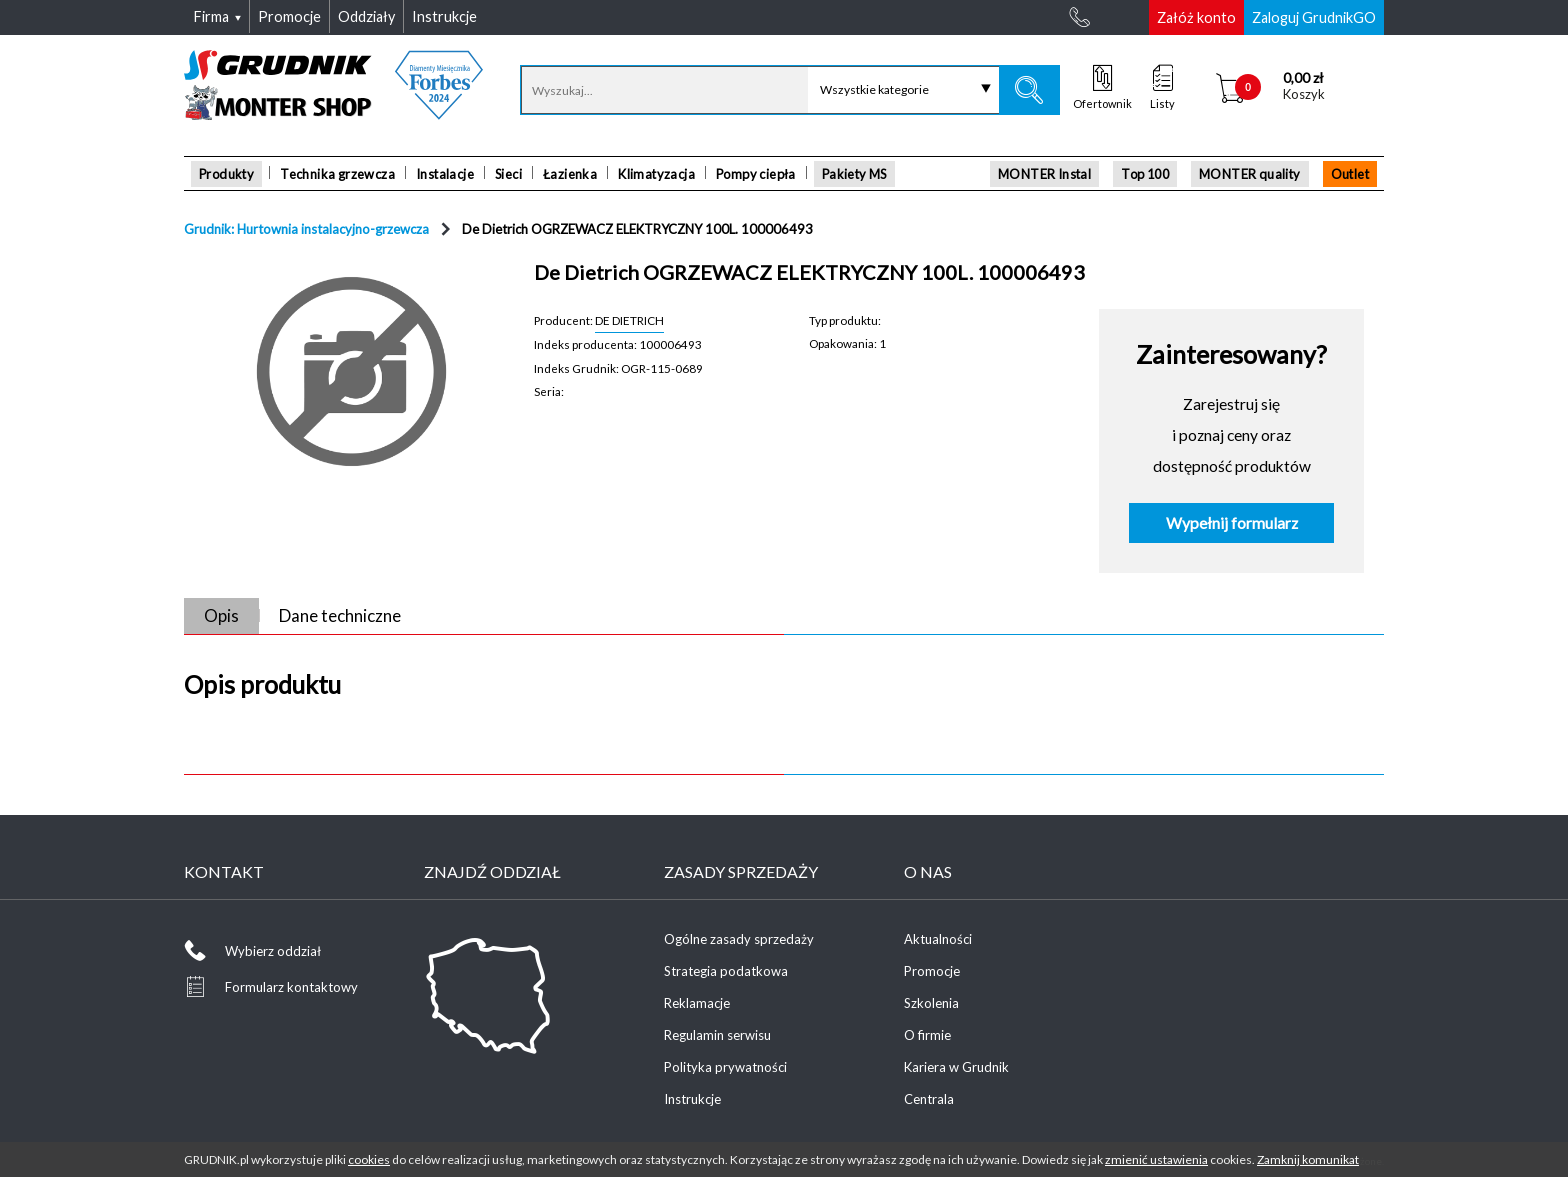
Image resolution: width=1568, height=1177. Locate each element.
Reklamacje (697, 1003)
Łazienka (570, 174)
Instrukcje (692, 1099)
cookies (369, 1159)
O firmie (927, 1035)
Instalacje (445, 174)
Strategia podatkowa (726, 971)
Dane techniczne (340, 615)
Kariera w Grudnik (956, 1067)
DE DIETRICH (629, 320)
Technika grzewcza (337, 174)
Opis (221, 615)
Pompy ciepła (756, 174)
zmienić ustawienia (1156, 1159)
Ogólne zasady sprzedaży (739, 939)
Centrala (929, 1099)
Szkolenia (931, 1003)
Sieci (508, 174)
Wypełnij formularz (1232, 523)
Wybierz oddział (273, 951)
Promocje (932, 971)
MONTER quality (1250, 174)
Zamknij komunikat (1308, 1159)
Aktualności (938, 939)
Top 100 (1145, 174)
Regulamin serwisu (717, 1035)
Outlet (1350, 174)
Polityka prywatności (725, 1067)
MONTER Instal (1044, 174)
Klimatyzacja (656, 174)
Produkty (226, 174)
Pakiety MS (854, 174)
